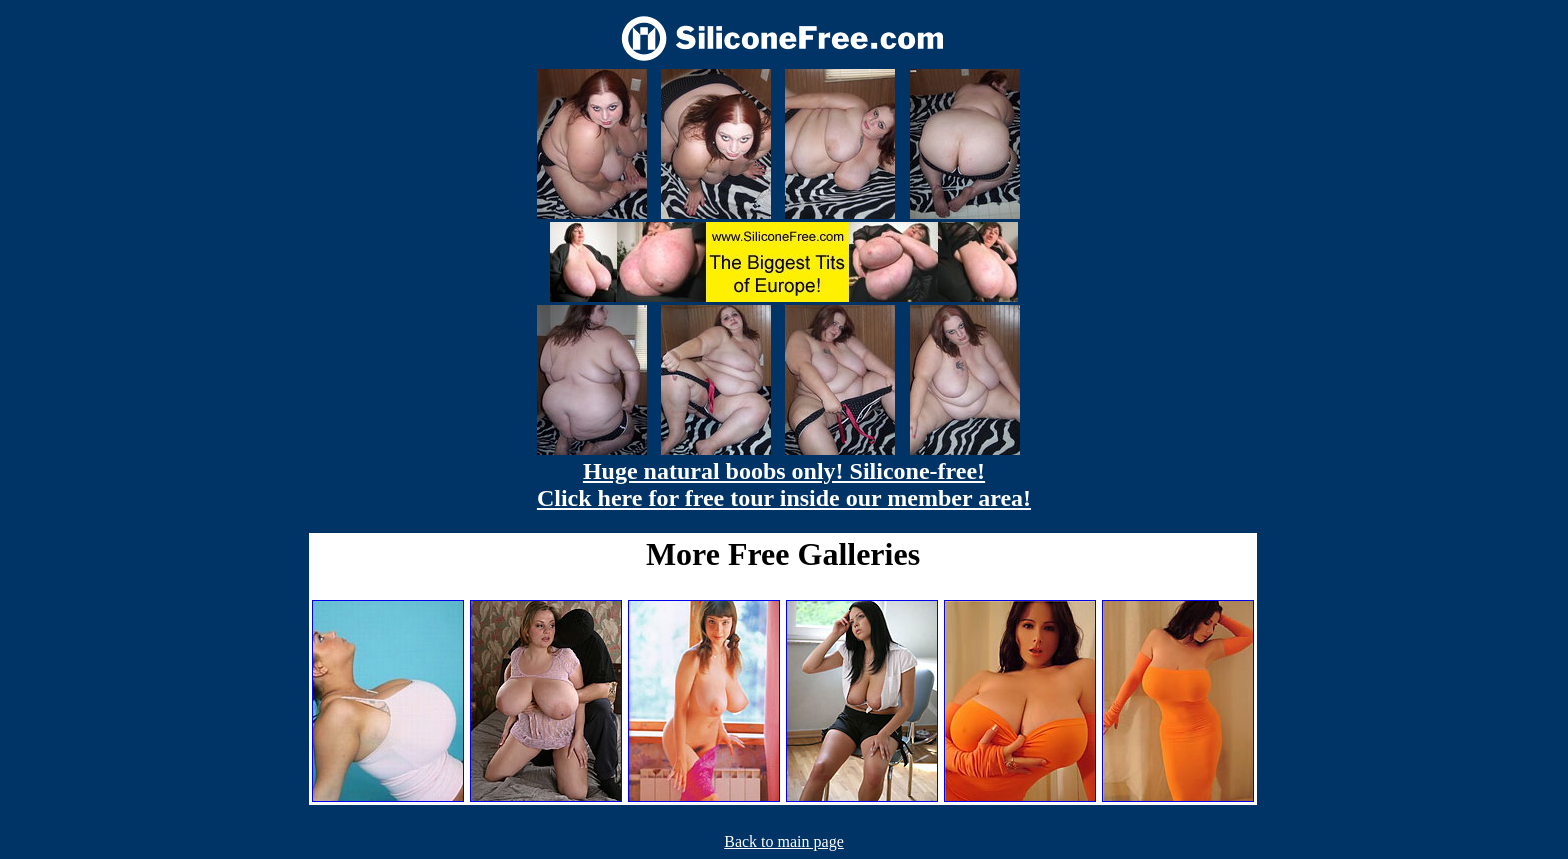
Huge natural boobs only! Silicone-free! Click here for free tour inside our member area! (784, 484)
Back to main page (784, 841)
